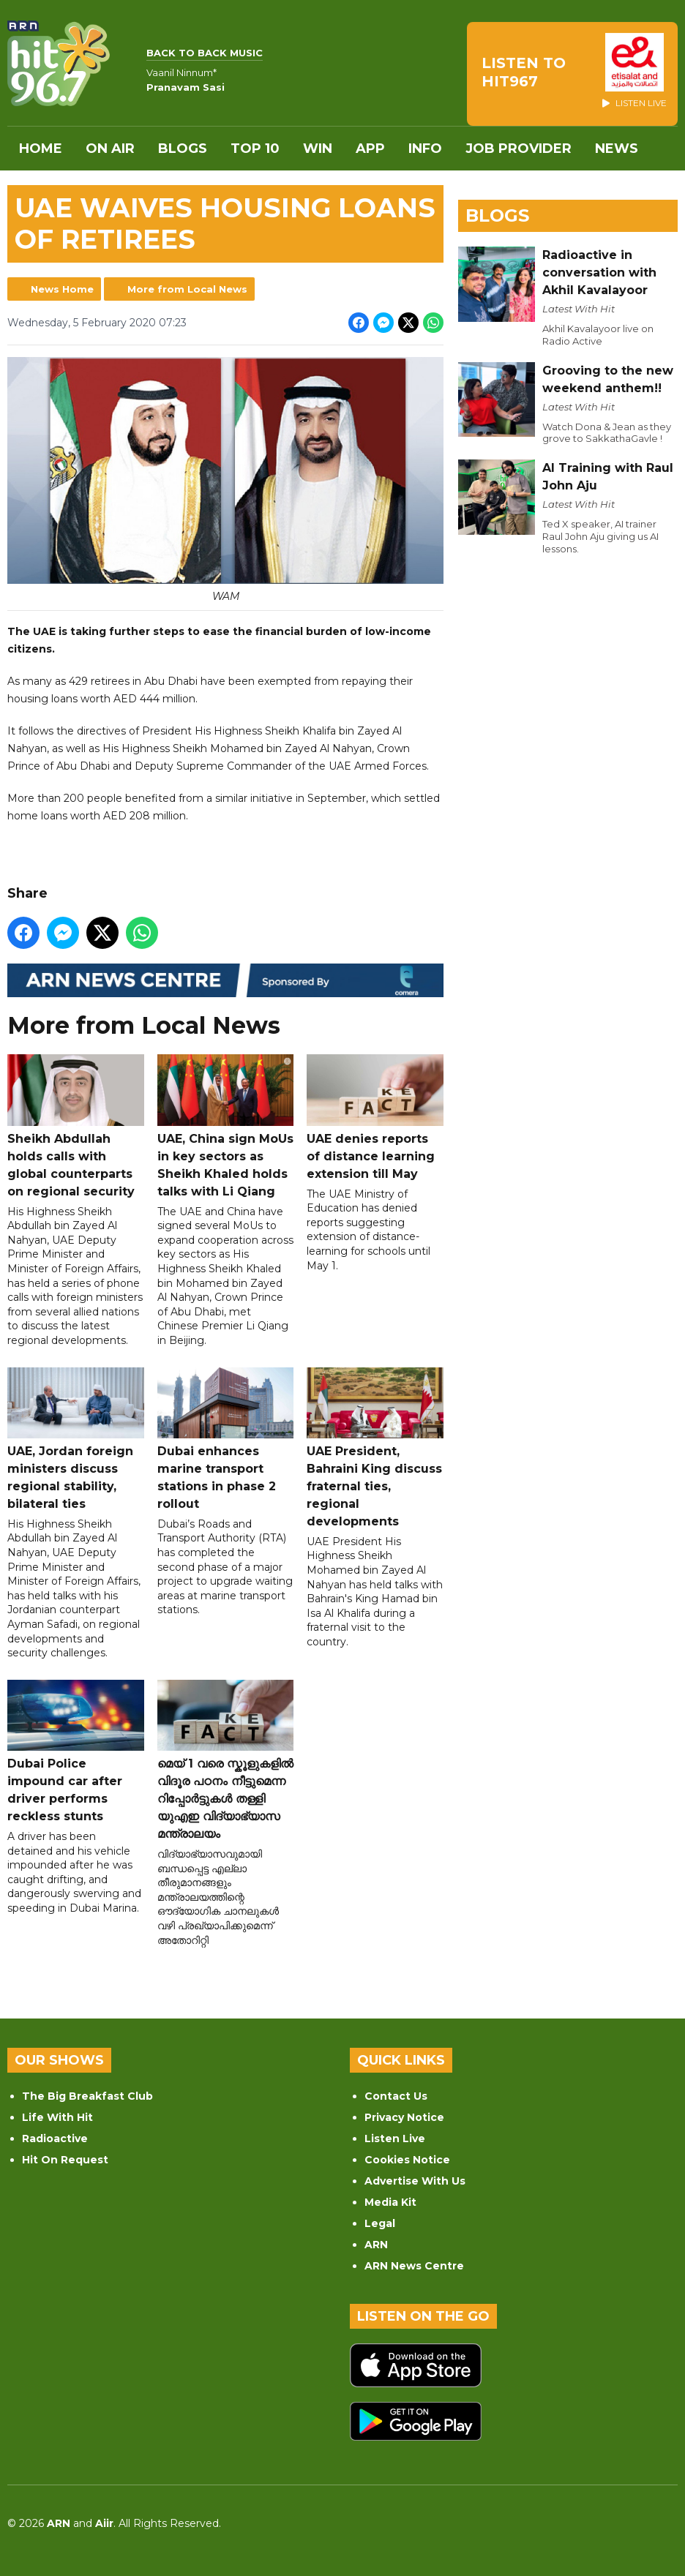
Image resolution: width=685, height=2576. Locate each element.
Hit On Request (65, 2159)
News (616, 148)
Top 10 (255, 148)
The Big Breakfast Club (87, 2096)
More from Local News (187, 289)
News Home (62, 289)
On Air (110, 148)
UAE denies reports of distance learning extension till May (375, 1118)
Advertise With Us (414, 2181)
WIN (317, 148)
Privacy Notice (404, 2117)
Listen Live (394, 2138)
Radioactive (55, 2138)
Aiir (104, 2523)
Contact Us (395, 2096)
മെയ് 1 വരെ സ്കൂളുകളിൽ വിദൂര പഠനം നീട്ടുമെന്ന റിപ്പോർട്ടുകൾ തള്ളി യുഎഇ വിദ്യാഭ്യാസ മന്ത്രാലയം (225, 1760)
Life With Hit (57, 2117)
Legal (379, 2223)
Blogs (182, 148)
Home (40, 148)
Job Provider (518, 148)
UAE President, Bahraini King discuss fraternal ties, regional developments (375, 1447)
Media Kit (390, 2202)
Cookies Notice (407, 2159)
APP (370, 148)
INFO (425, 148)
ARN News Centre (414, 2265)
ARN (376, 2244)
